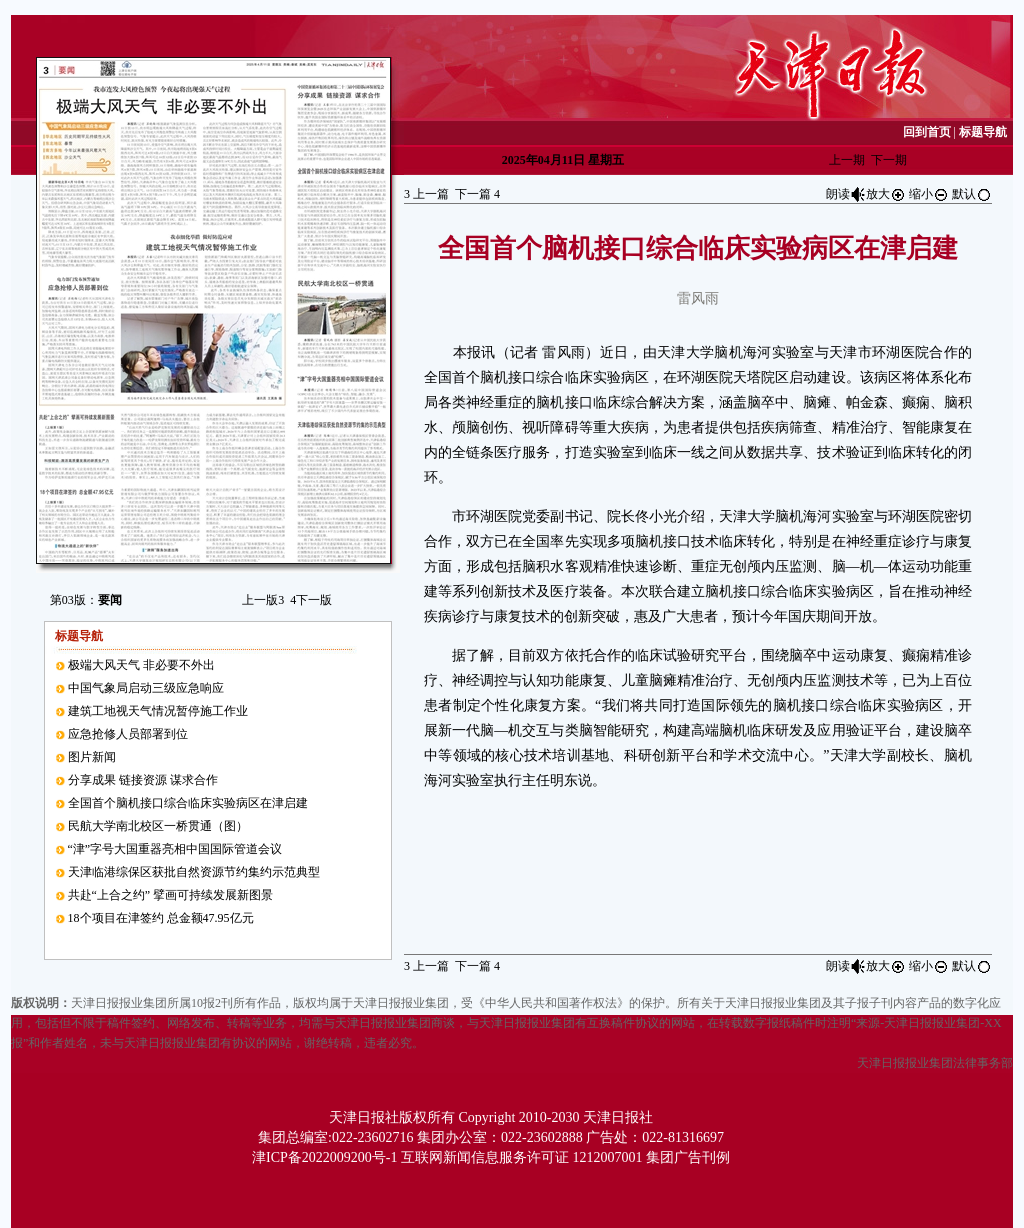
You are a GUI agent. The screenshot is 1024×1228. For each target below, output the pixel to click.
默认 (972, 194)
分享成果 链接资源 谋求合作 (143, 780)
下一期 (889, 160)
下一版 (311, 600)
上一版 (263, 600)
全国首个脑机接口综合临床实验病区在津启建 (188, 803)
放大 (886, 194)
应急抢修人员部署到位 (128, 734)
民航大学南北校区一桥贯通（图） (158, 826)
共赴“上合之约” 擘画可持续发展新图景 (171, 895)
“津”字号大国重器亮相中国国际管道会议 (175, 849)
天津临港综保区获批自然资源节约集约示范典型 (194, 872)
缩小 (929, 194)
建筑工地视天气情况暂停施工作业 (158, 711)
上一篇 (426, 194)
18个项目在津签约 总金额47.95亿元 (161, 918)
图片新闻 (92, 757)
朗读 (846, 194)
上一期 (847, 160)
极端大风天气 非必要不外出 (141, 665)
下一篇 (477, 194)
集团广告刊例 (688, 1157)
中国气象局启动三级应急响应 (146, 688)
